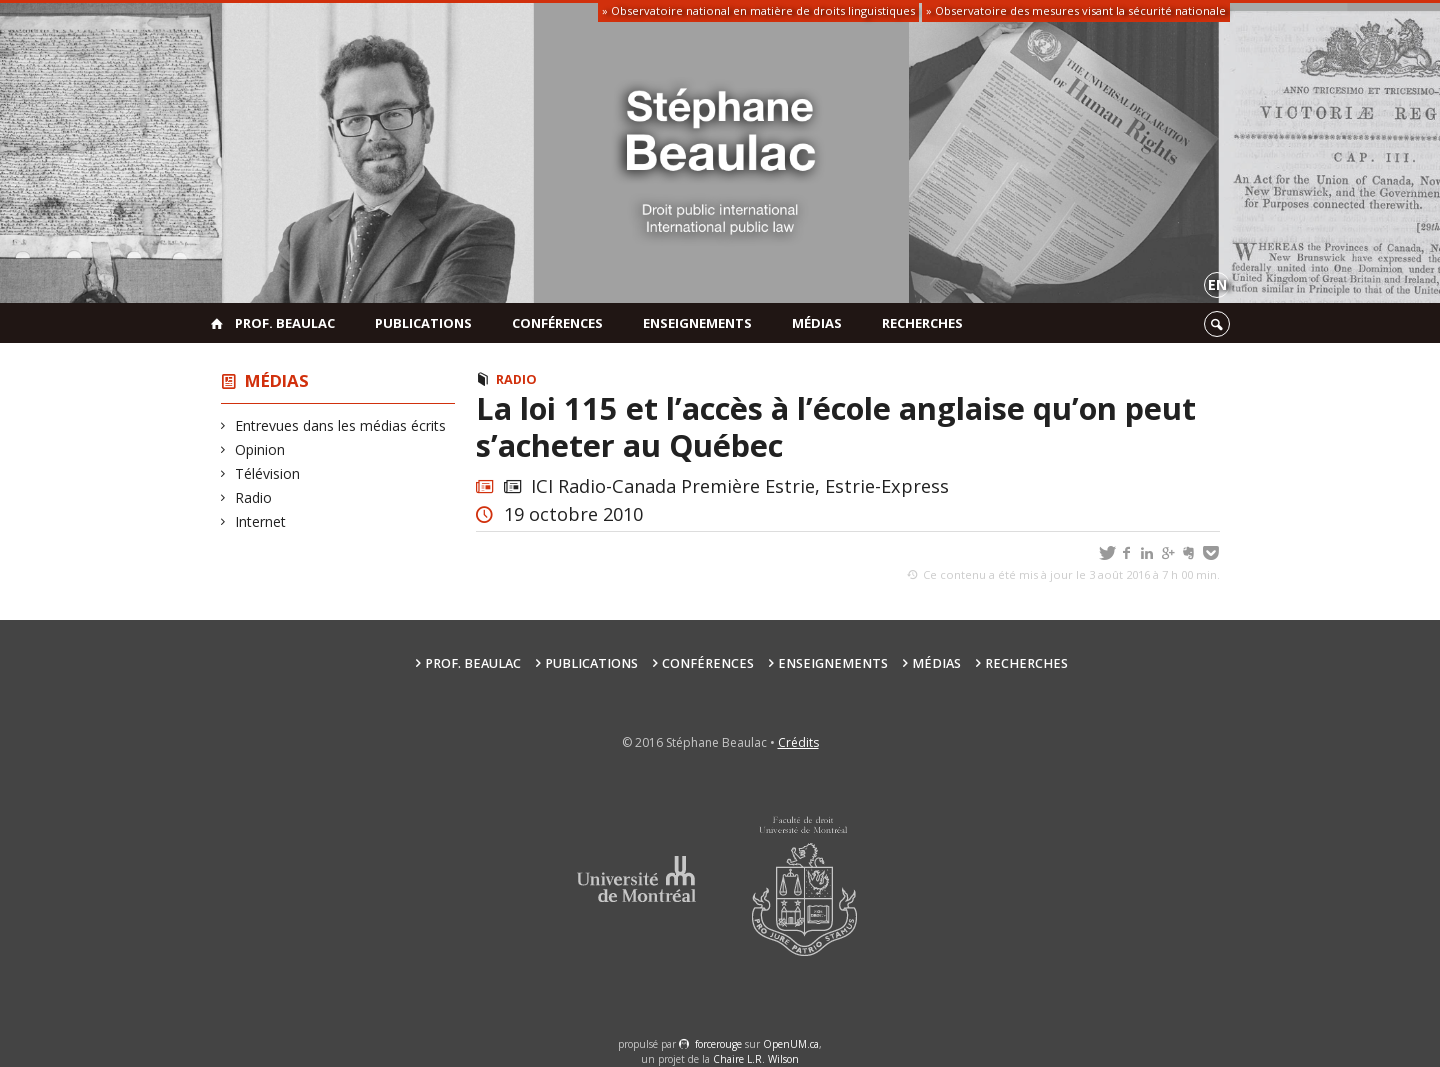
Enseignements (697, 323)
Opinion (260, 449)
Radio (254, 497)
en (1217, 284)
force (718, 1044)
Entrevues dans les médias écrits (341, 425)
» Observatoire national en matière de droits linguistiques (758, 10)
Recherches (922, 323)
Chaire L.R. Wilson (756, 1059)
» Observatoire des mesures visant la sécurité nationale (1076, 10)
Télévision (268, 473)
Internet (261, 521)
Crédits (798, 742)
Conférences (557, 323)
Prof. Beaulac (285, 323)
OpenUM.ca (791, 1044)
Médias (817, 323)
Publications (423, 323)
